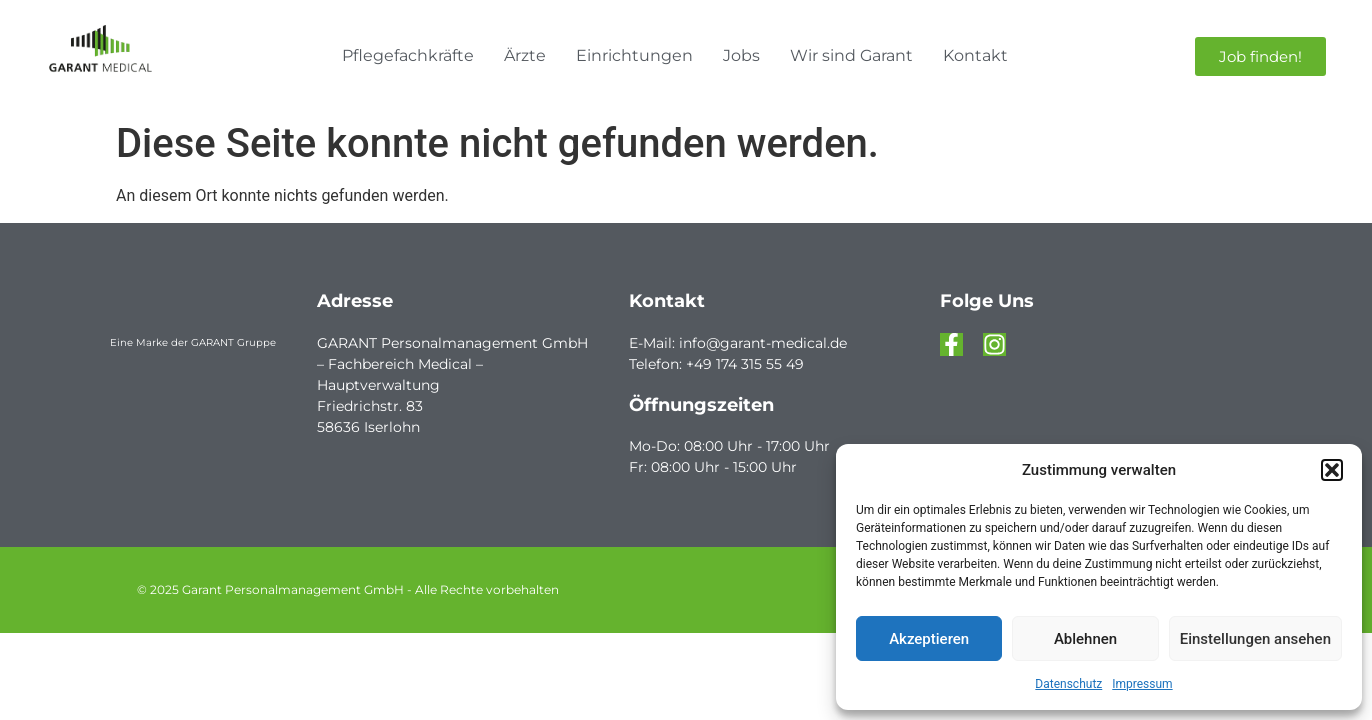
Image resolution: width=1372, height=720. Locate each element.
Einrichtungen (634, 55)
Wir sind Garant (851, 55)
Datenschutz (1068, 684)
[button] (1332, 470)
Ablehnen (1085, 639)
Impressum (1142, 684)
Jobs (741, 55)
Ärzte (525, 55)
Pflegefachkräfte (408, 55)
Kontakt (975, 55)
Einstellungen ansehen (1255, 639)
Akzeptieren (929, 639)
